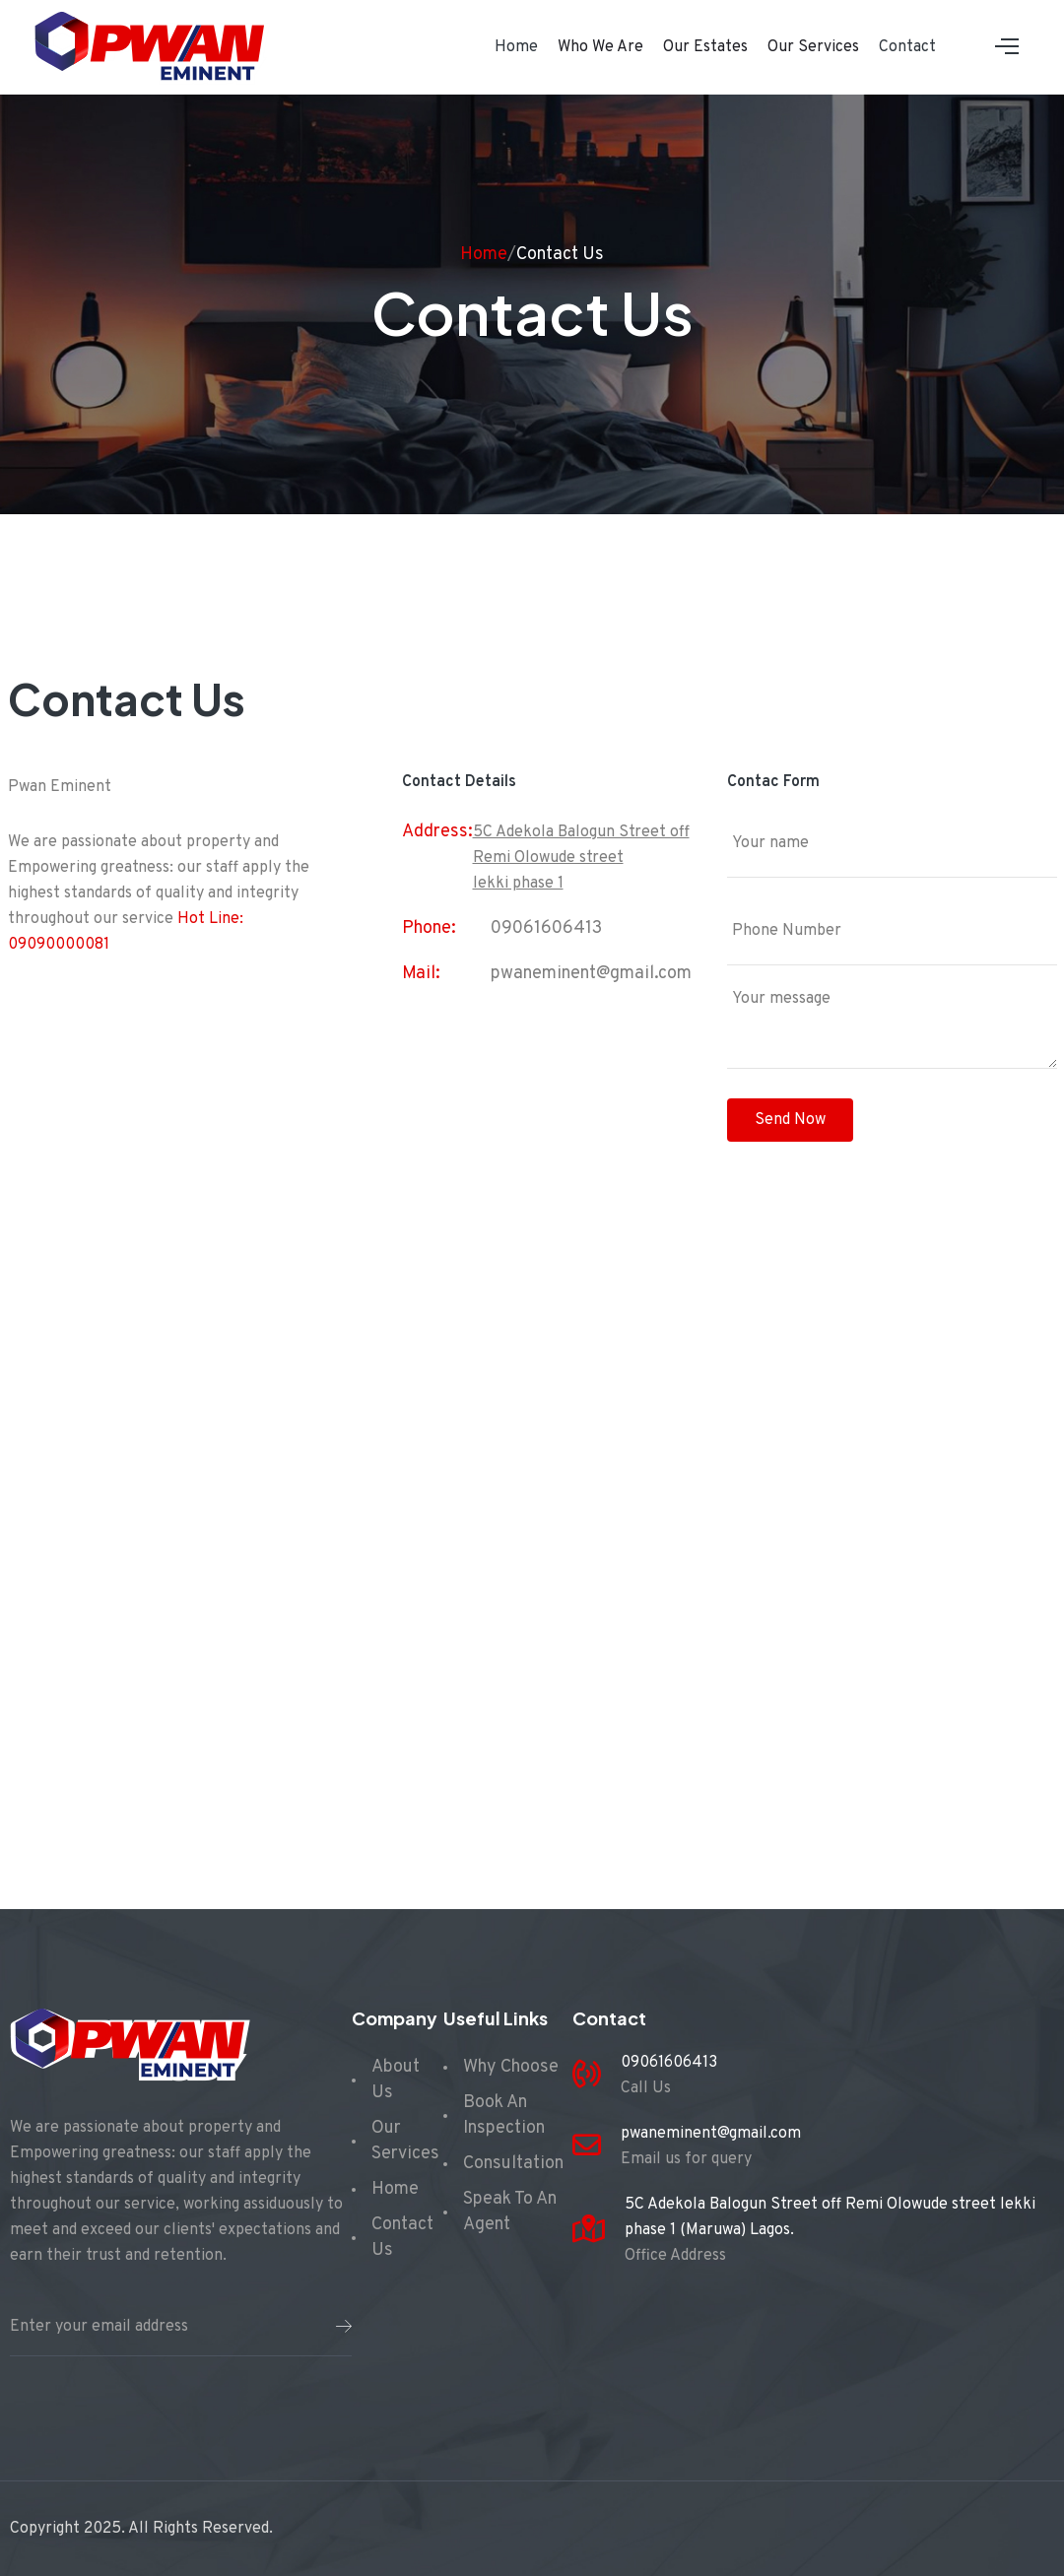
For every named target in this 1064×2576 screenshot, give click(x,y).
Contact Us (560, 254)
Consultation (513, 2163)
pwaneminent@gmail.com (591, 973)
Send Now (790, 1120)
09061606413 (546, 928)
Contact (907, 47)
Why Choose (511, 2067)
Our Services (813, 47)
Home (516, 47)
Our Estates (705, 47)
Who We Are (600, 47)
